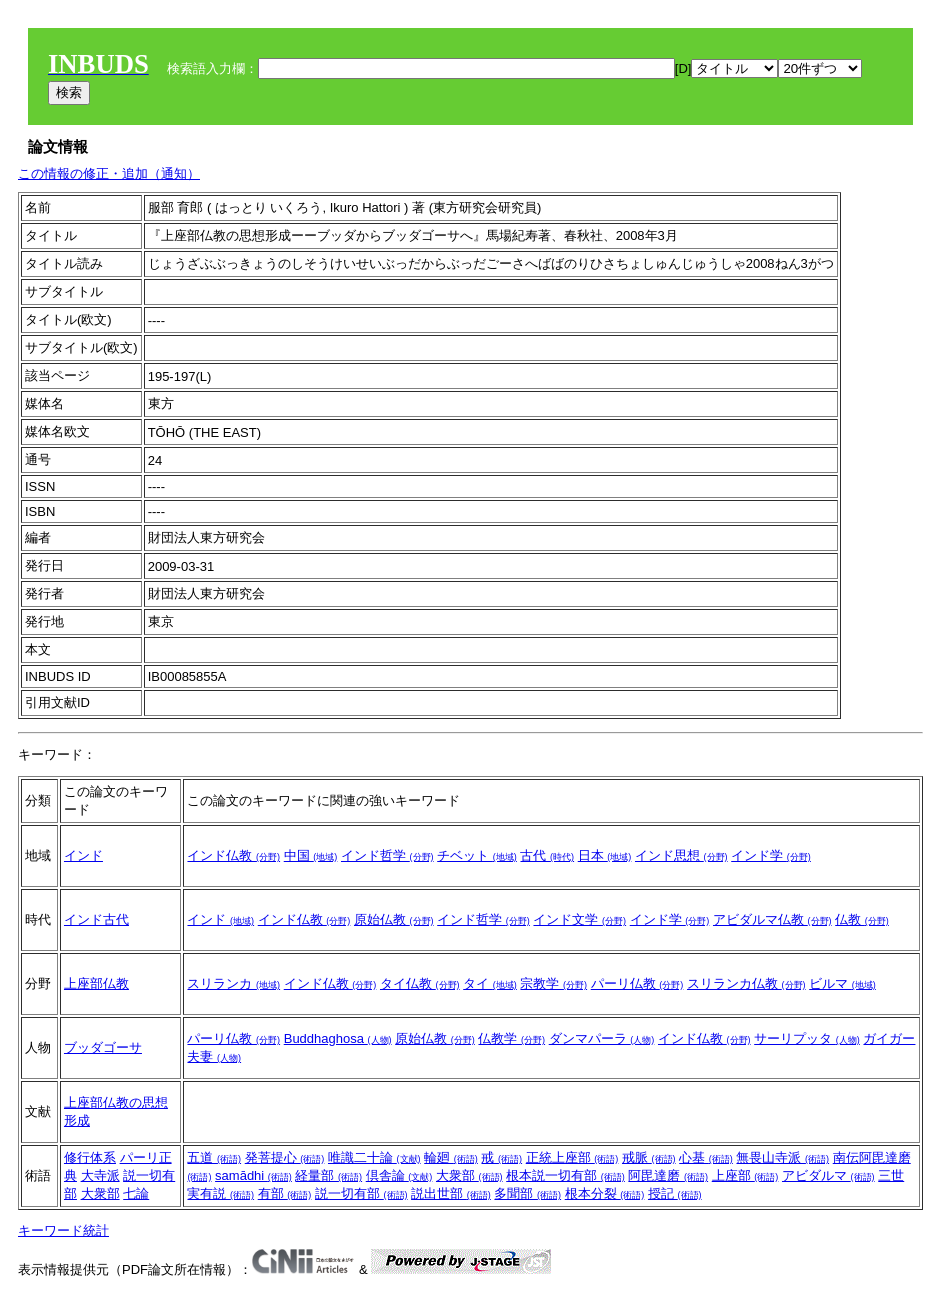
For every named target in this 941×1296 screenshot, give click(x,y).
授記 (675, 1193)
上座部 (745, 1175)
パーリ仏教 (637, 983)
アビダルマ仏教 (772, 919)
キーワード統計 (63, 1230)
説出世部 (451, 1193)
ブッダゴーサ (103, 1047)
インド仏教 (233, 855)
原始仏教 (394, 919)
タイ (490, 983)
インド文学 (579, 919)
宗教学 (553, 983)
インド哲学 (387, 855)
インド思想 (681, 855)
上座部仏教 (96, 983)
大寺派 (100, 1175)
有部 (285, 1193)
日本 (605, 855)
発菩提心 (285, 1157)
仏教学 (511, 1038)
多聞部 (527, 1193)
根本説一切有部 (565, 1175)
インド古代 (96, 919)
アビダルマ (828, 1175)
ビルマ (842, 983)
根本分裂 (605, 1193)
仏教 (862, 919)
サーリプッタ (807, 1038)
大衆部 (100, 1193)
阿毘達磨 (668, 1175)
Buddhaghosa (338, 1038)
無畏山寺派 (782, 1157)
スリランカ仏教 (746, 983)
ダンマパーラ (602, 1038)
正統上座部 (572, 1157)
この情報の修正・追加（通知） (109, 173)
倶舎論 (399, 1175)
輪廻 (451, 1157)
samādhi (253, 1175)
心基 (706, 1157)
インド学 (771, 855)
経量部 (328, 1175)
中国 (311, 855)
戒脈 (649, 1157)
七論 (136, 1193)
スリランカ (233, 983)
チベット (477, 855)
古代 (547, 855)
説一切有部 (361, 1193)
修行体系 (90, 1157)
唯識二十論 (374, 1157)
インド (83, 855)
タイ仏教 (420, 983)
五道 (214, 1157)
